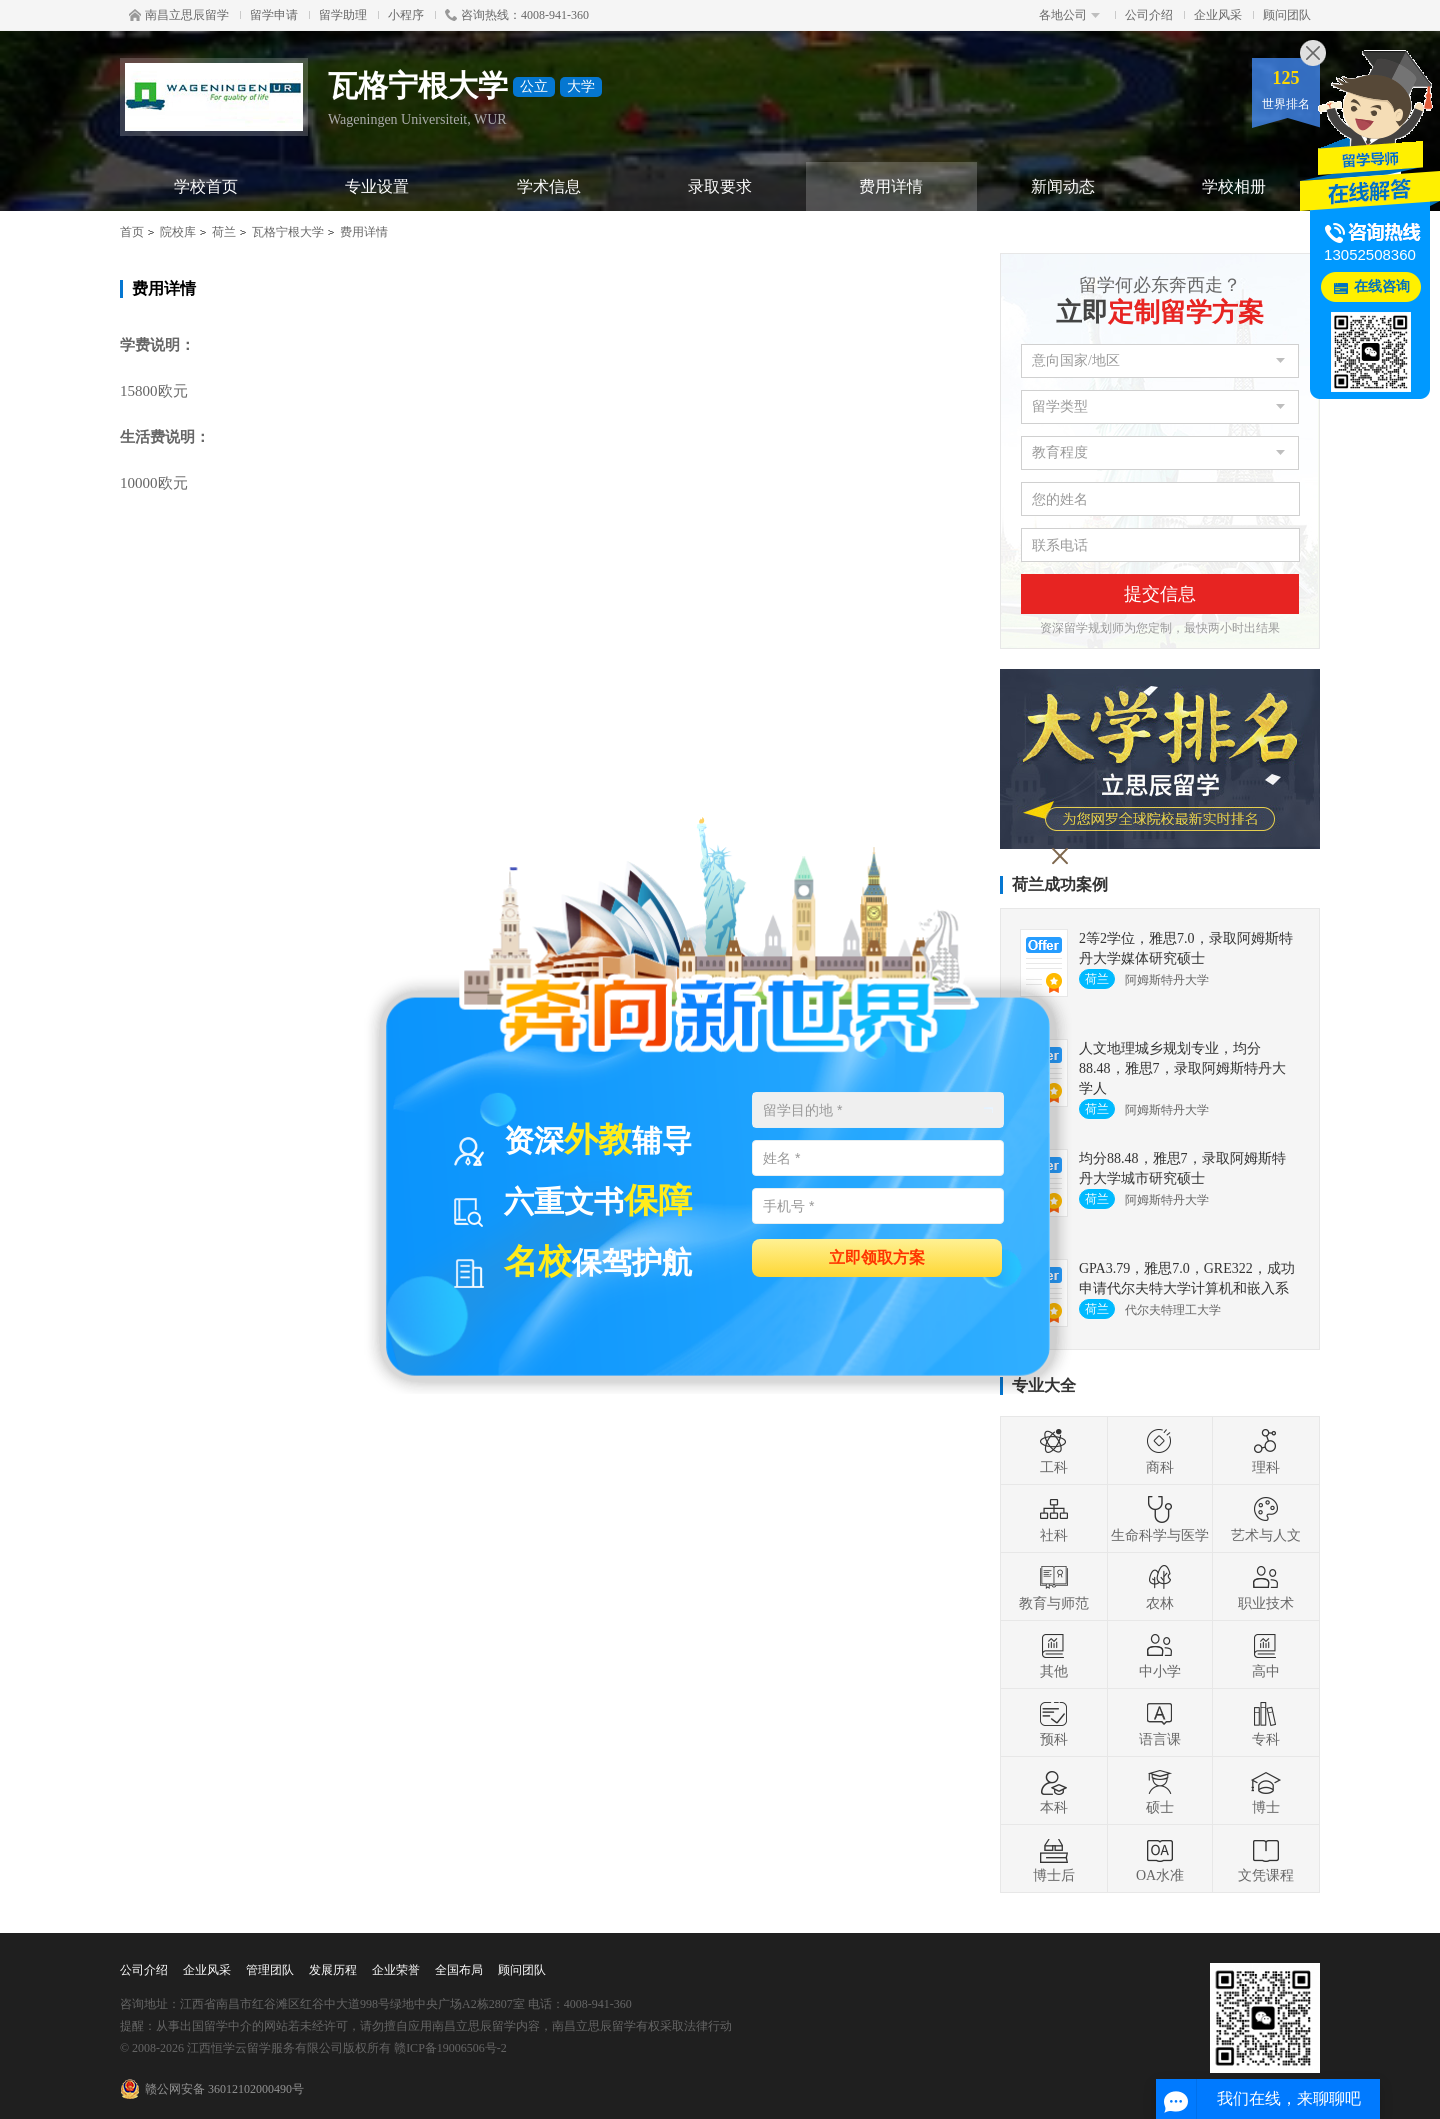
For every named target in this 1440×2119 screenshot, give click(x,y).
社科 (1054, 1519)
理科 (1266, 1451)
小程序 (406, 15)
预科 (1054, 1723)
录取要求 (720, 186)
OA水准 (1160, 1859)
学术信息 (549, 186)
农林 (1160, 1587)
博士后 (1054, 1859)
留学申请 (274, 15)
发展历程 (333, 1970)
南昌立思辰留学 (179, 15)
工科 (1054, 1451)
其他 (1054, 1655)
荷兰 (224, 232)
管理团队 (270, 1970)
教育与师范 (1054, 1587)
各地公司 (1069, 15)
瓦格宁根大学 (288, 232)
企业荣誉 (396, 1970)
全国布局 (459, 1970)
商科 (1160, 1451)
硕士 (1160, 1791)
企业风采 (1218, 15)
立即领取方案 (877, 1256)
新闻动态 (1063, 186)
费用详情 (891, 186)
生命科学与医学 (1160, 1519)
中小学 (1160, 1655)
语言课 (1160, 1723)
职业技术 (1266, 1587)
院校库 (178, 232)
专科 (1266, 1723)
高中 (1266, 1655)
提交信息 (1160, 594)
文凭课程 (1266, 1859)
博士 (1266, 1791)
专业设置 (377, 186)
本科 (1054, 1791)
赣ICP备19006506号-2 (450, 2048)
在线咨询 (1382, 286)
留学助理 (343, 15)
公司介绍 (1149, 15)
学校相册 (1234, 186)
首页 (132, 232)
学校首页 (206, 186)
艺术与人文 (1266, 1519)
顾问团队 (1287, 15)
